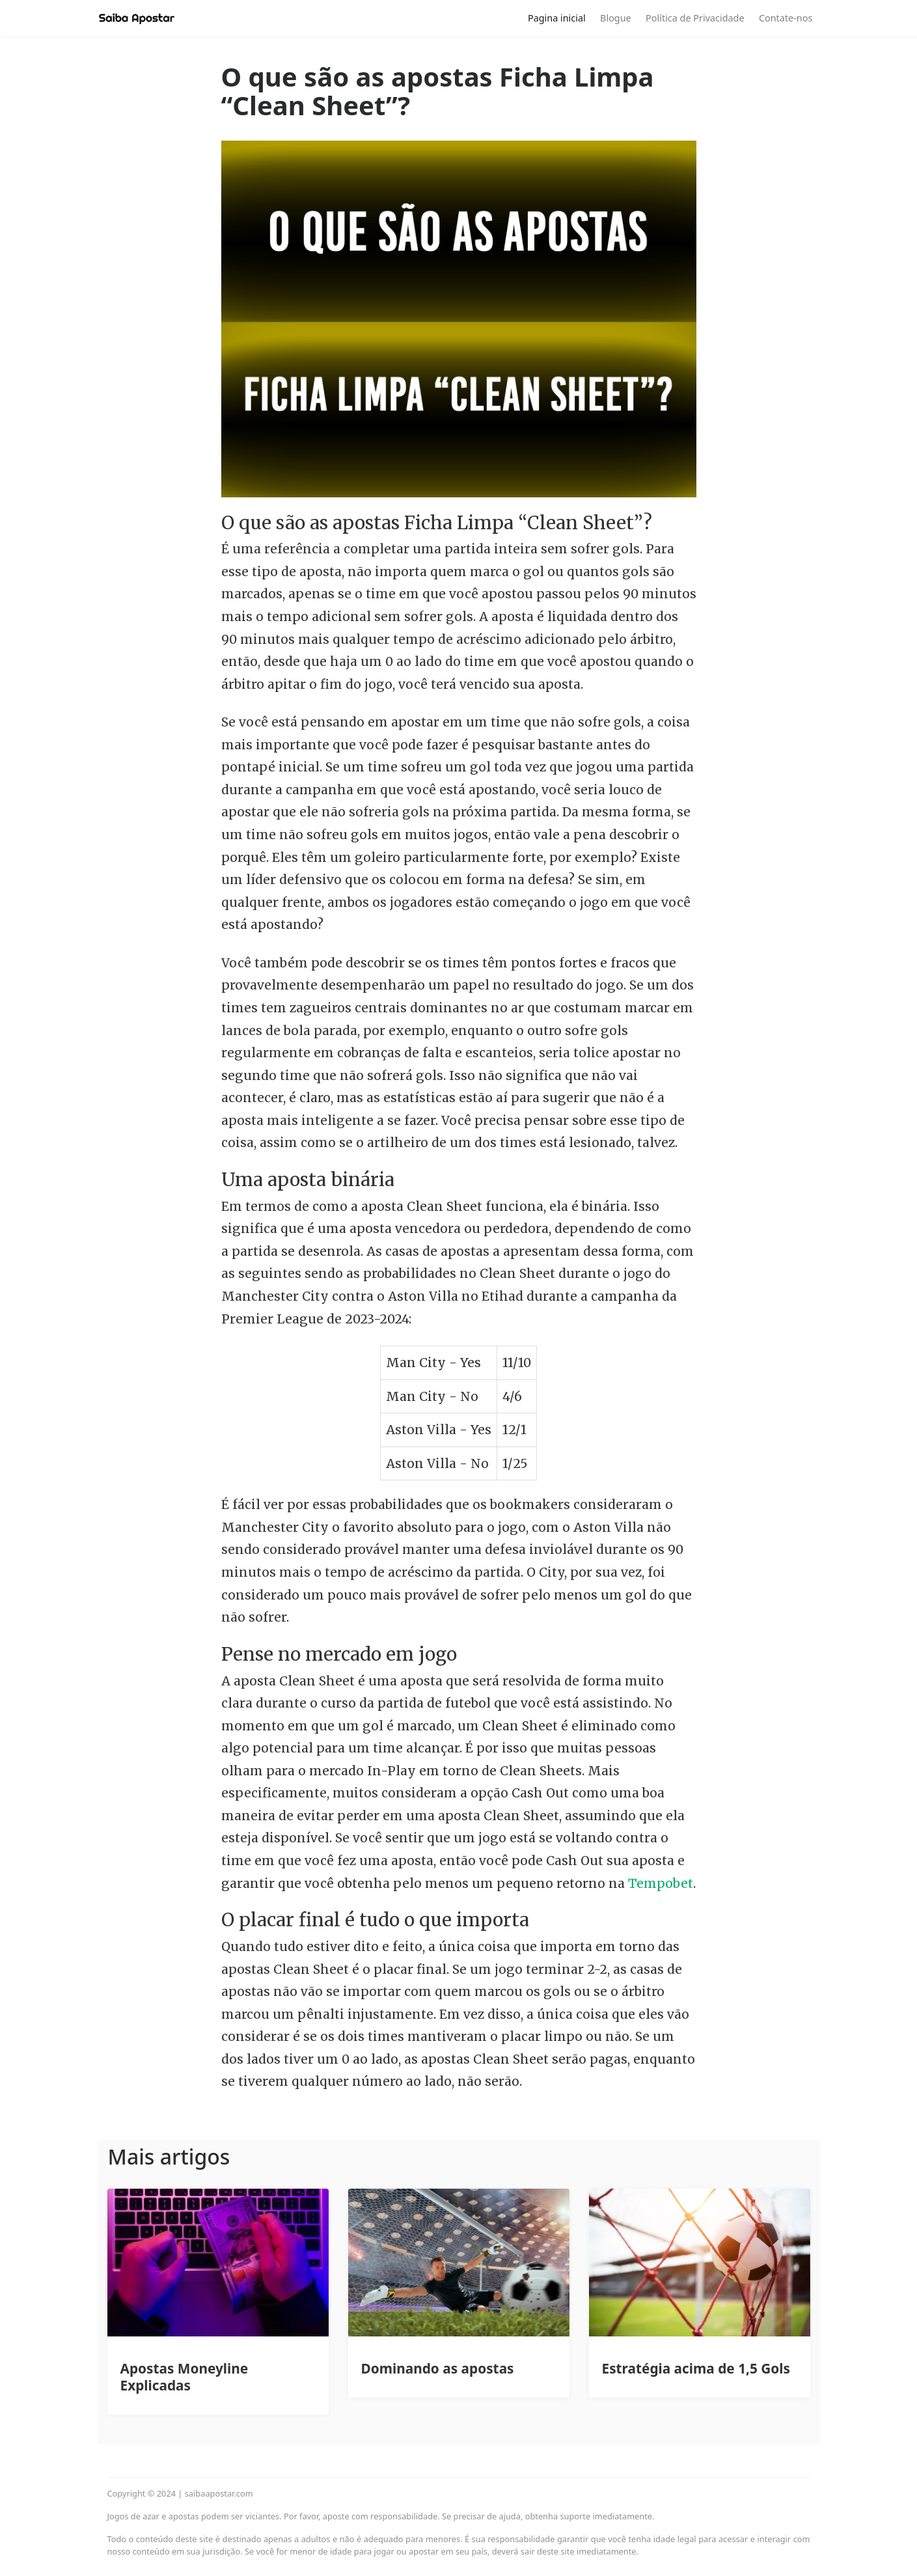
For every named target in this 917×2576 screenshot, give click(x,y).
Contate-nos (785, 18)
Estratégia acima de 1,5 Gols (696, 2368)
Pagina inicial (557, 18)
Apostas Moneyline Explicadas (184, 2376)
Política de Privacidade (695, 18)
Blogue (615, 18)
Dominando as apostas (437, 2368)
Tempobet (660, 1883)
